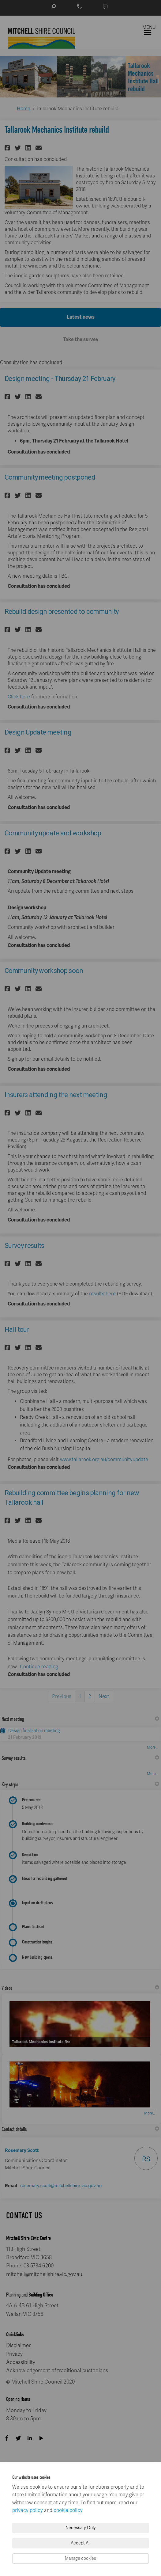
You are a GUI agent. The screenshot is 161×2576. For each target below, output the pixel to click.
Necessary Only (81, 2527)
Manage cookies (80, 2558)
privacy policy (27, 2510)
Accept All (80, 2543)
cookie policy (68, 2510)
